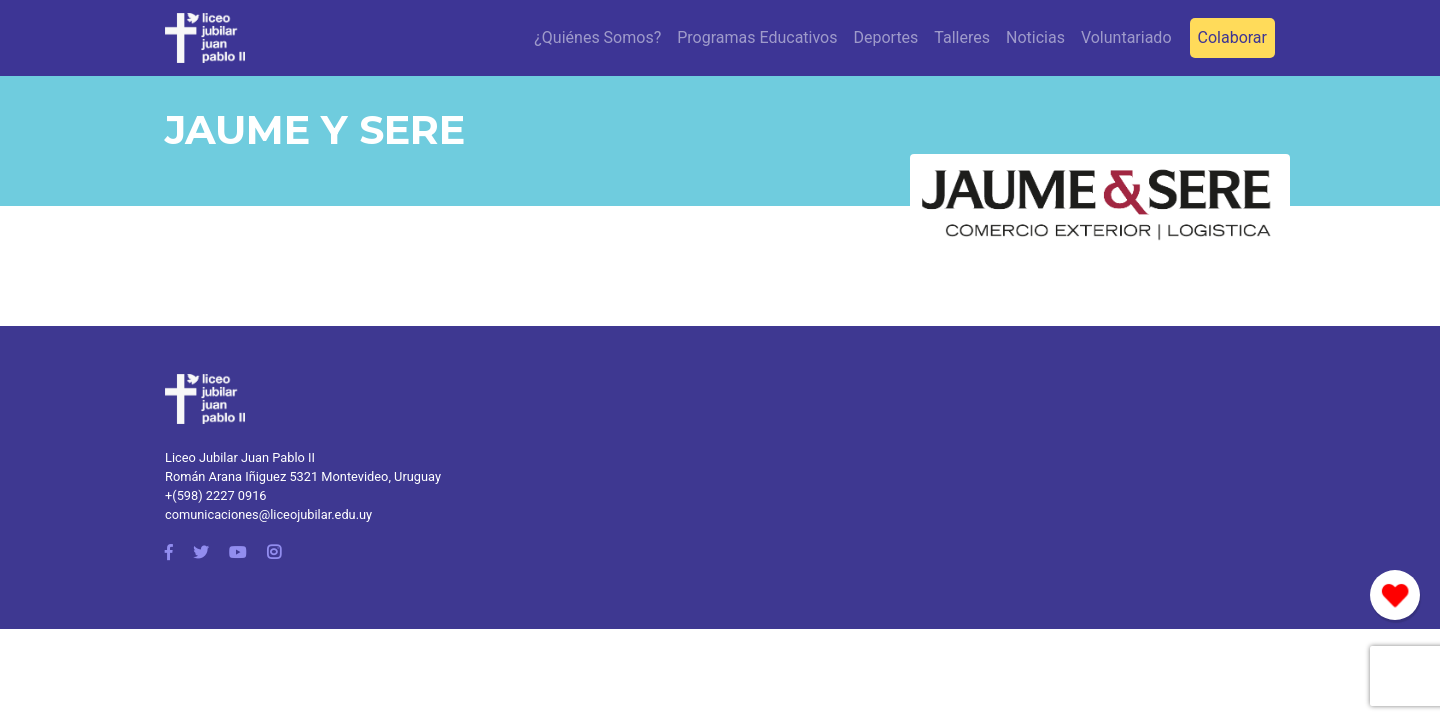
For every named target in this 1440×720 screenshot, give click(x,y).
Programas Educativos (757, 37)
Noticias (1035, 37)
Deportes (885, 37)
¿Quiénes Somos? (597, 37)
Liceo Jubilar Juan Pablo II (240, 457)
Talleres (962, 37)
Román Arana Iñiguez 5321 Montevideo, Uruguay (303, 476)
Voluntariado (1126, 37)
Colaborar (1232, 37)
